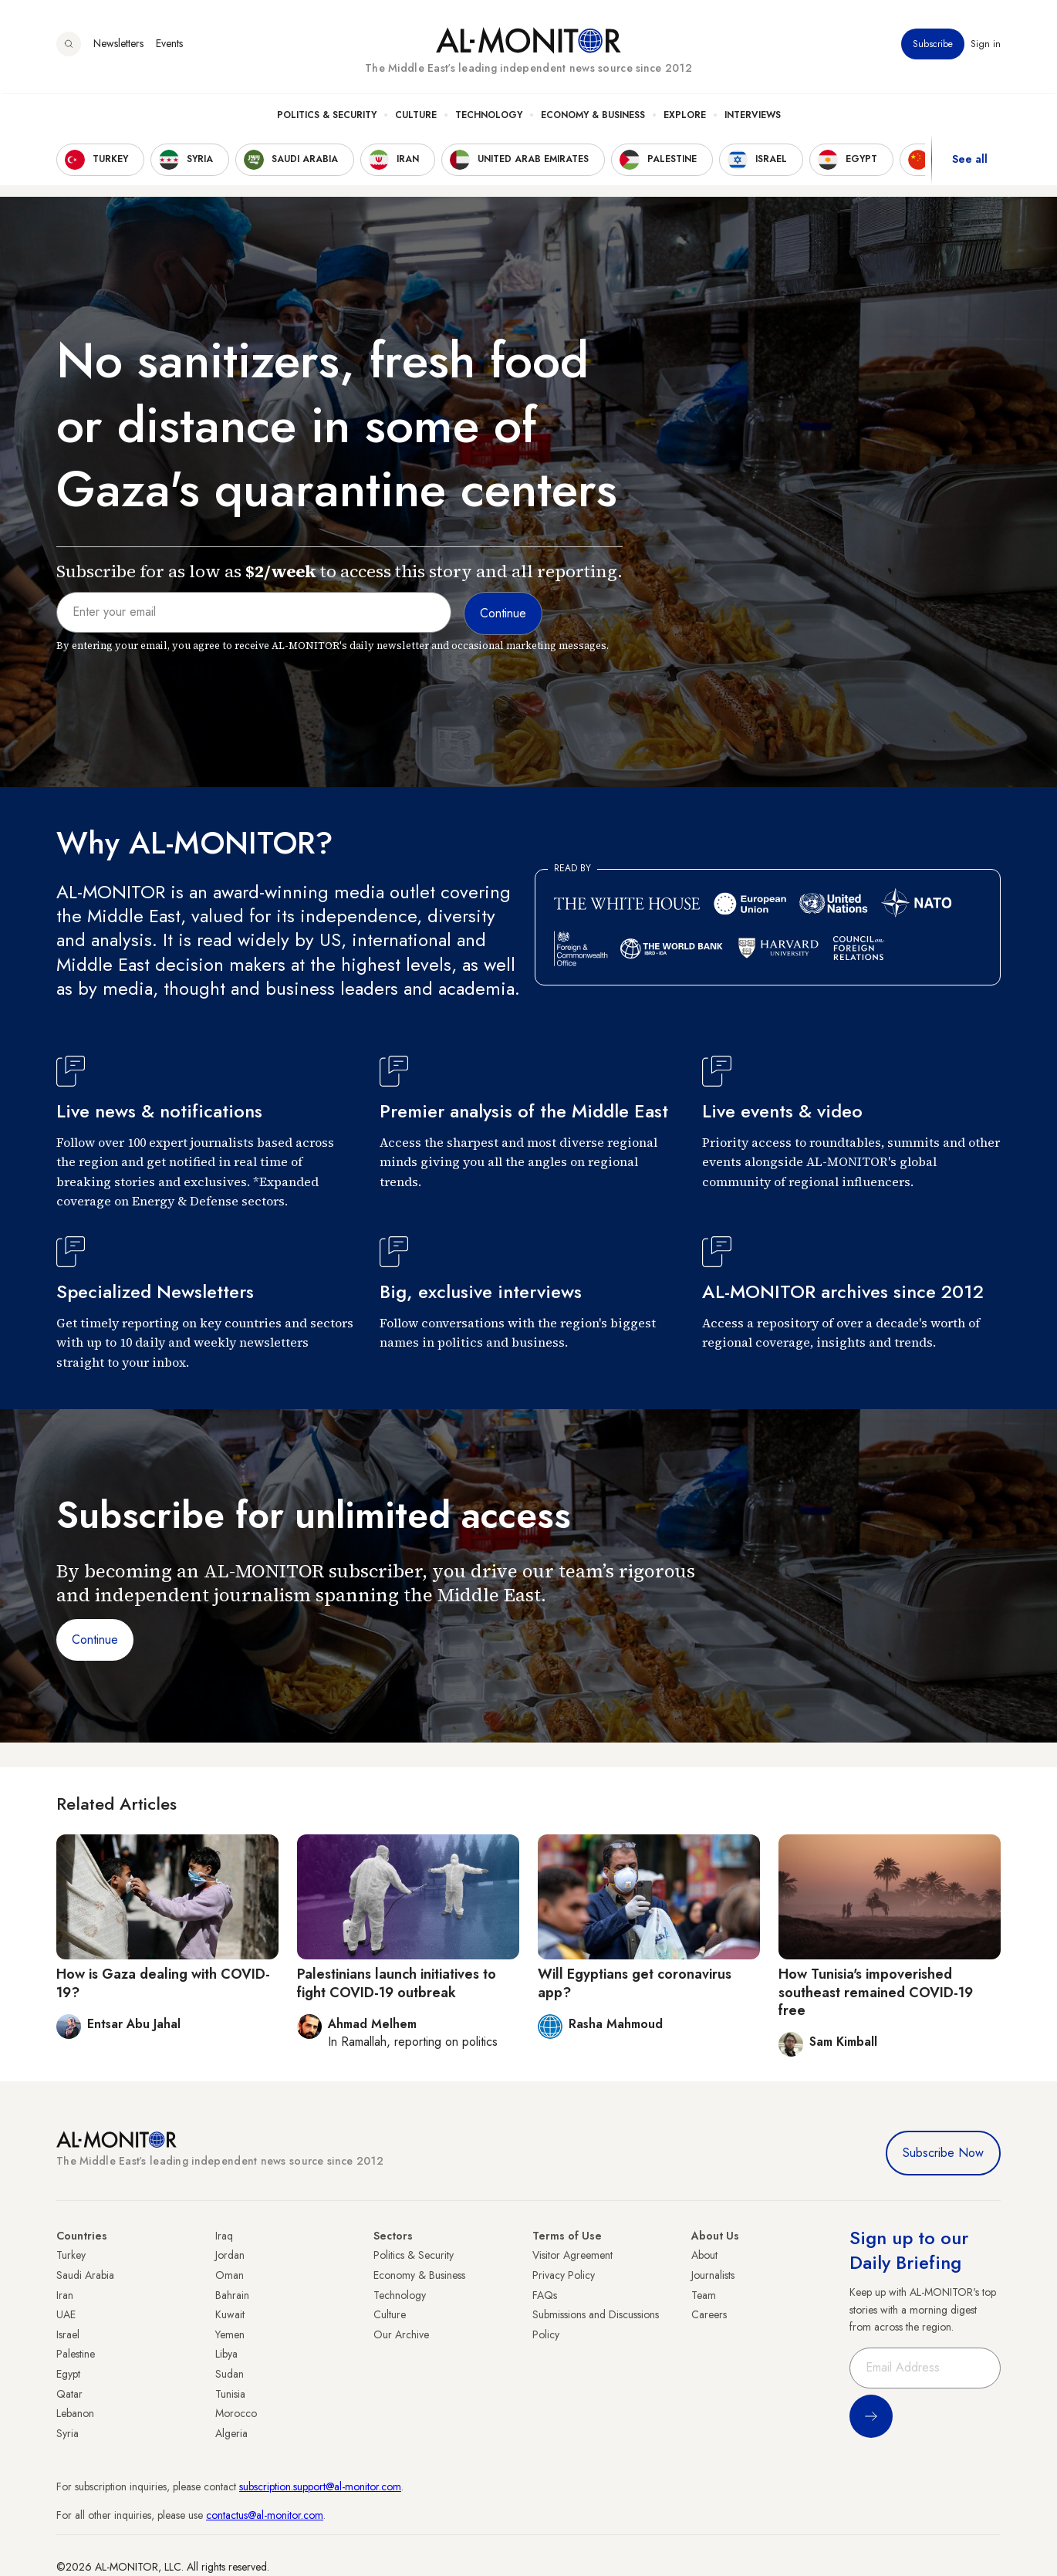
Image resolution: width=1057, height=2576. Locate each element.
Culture (416, 116)
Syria (67, 2433)
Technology (488, 116)
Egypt (68, 2374)
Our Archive (401, 2334)
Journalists (712, 2275)
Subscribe (933, 45)
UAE (66, 2314)
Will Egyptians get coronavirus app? (634, 1983)
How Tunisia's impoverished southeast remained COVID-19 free (875, 1992)
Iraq (224, 2235)
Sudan (229, 2374)
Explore (685, 116)
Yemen (230, 2334)
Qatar (69, 2394)
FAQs (544, 2295)
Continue (95, 1639)
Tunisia (230, 2394)
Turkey (71, 2255)
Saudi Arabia (85, 2275)
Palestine (75, 2353)
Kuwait (230, 2314)
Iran (64, 2295)
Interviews (752, 116)
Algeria (231, 2433)
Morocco (236, 2413)
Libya (226, 2353)
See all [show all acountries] (970, 161)
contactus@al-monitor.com (264, 2515)
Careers (709, 2314)
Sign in (986, 45)
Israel (67, 2334)
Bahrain (232, 2295)
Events (169, 45)
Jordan (230, 2255)
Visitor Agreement (572, 2255)
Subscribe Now (943, 2153)
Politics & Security (327, 116)
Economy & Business (593, 116)
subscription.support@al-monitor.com (320, 2486)
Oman (229, 2275)
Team (703, 2295)
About (704, 2255)
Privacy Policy (563, 2275)
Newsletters (118, 45)
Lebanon (75, 2413)
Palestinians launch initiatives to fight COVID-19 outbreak (396, 1983)
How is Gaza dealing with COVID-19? (163, 1983)
